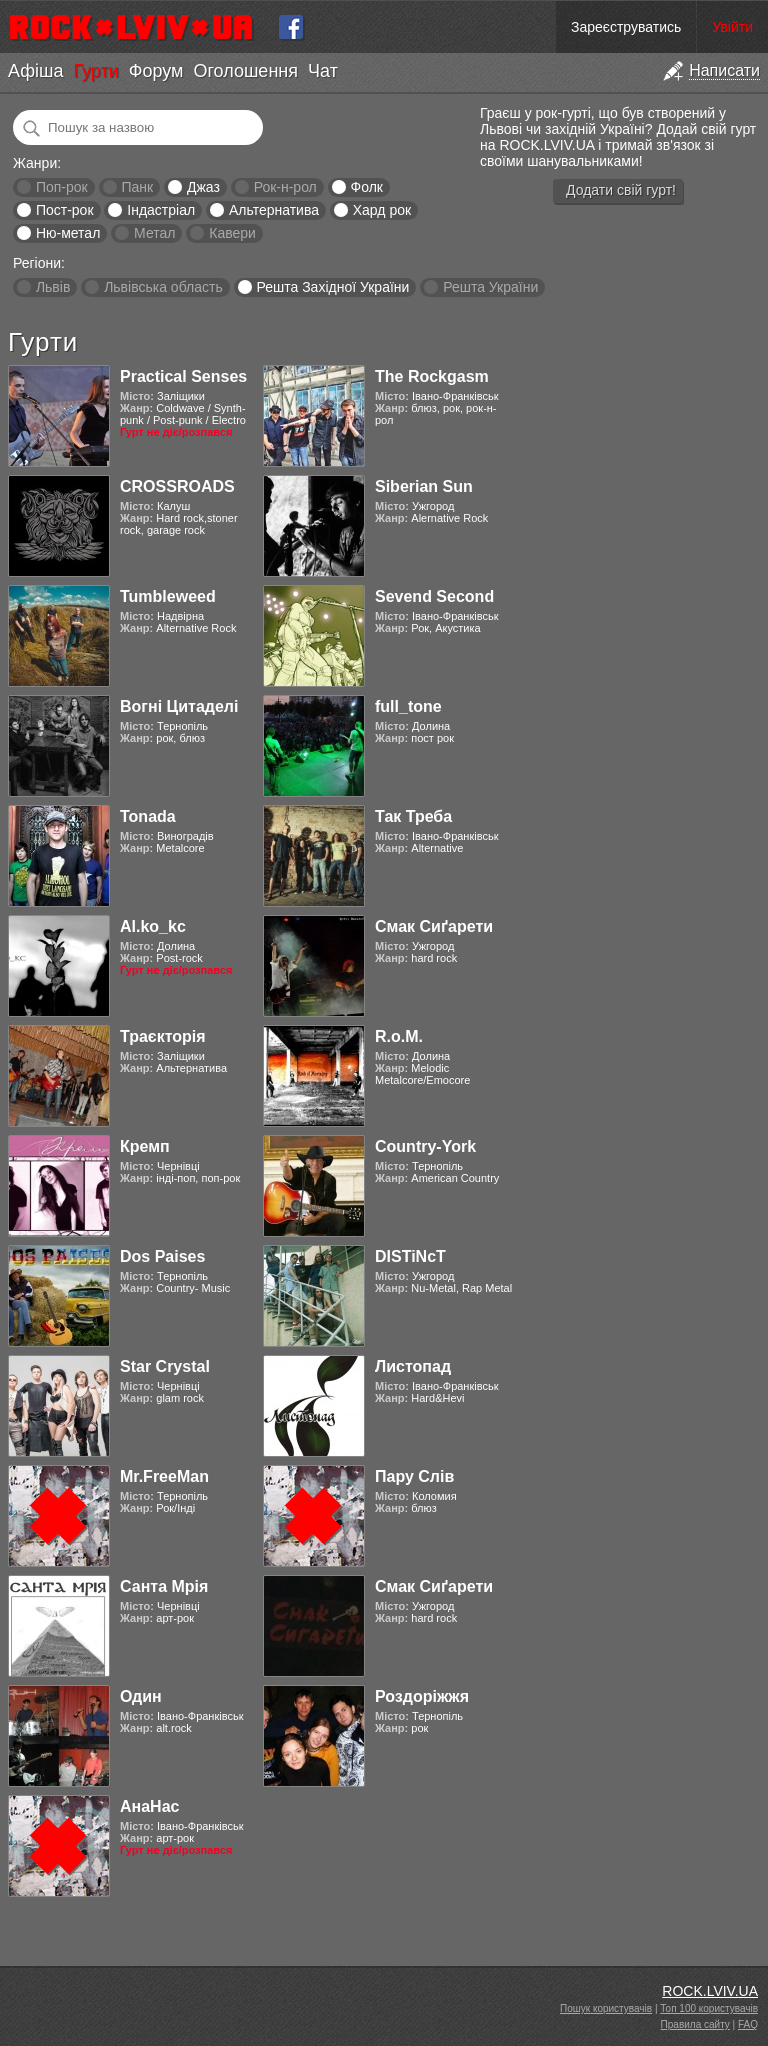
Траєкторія (163, 1036)
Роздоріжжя (422, 1696)
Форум (156, 71)
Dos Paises (162, 1256)
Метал (154, 233)
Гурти (95, 71)
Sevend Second (434, 596)
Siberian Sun (424, 486)
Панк (137, 187)
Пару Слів (414, 1476)
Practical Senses (183, 376)
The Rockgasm (432, 376)
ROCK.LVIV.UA (710, 1991)
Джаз (203, 187)
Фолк (367, 187)
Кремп (145, 1146)
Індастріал (161, 210)
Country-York (425, 1146)
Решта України (490, 287)
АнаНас (149, 1806)
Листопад (413, 1366)
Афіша (35, 71)
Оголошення (245, 71)
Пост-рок (65, 210)
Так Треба (413, 816)
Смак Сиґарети (434, 926)
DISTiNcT (410, 1256)
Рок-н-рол (285, 187)
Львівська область (163, 287)
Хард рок (382, 210)
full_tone (408, 706)
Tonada (148, 816)
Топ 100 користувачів (709, 2008)
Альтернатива (274, 210)
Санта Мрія (164, 1586)
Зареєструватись (626, 27)
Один (141, 1696)
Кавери (232, 233)
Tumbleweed (168, 596)
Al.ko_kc (153, 926)
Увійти (732, 27)
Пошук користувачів (606, 2008)
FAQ (748, 2024)
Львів (53, 287)
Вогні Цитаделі (179, 706)
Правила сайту (695, 2024)
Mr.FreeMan (164, 1476)
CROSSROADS (177, 486)
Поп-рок (62, 187)
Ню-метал (68, 233)
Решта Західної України (332, 287)
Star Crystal (165, 1366)
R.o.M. (399, 1036)
